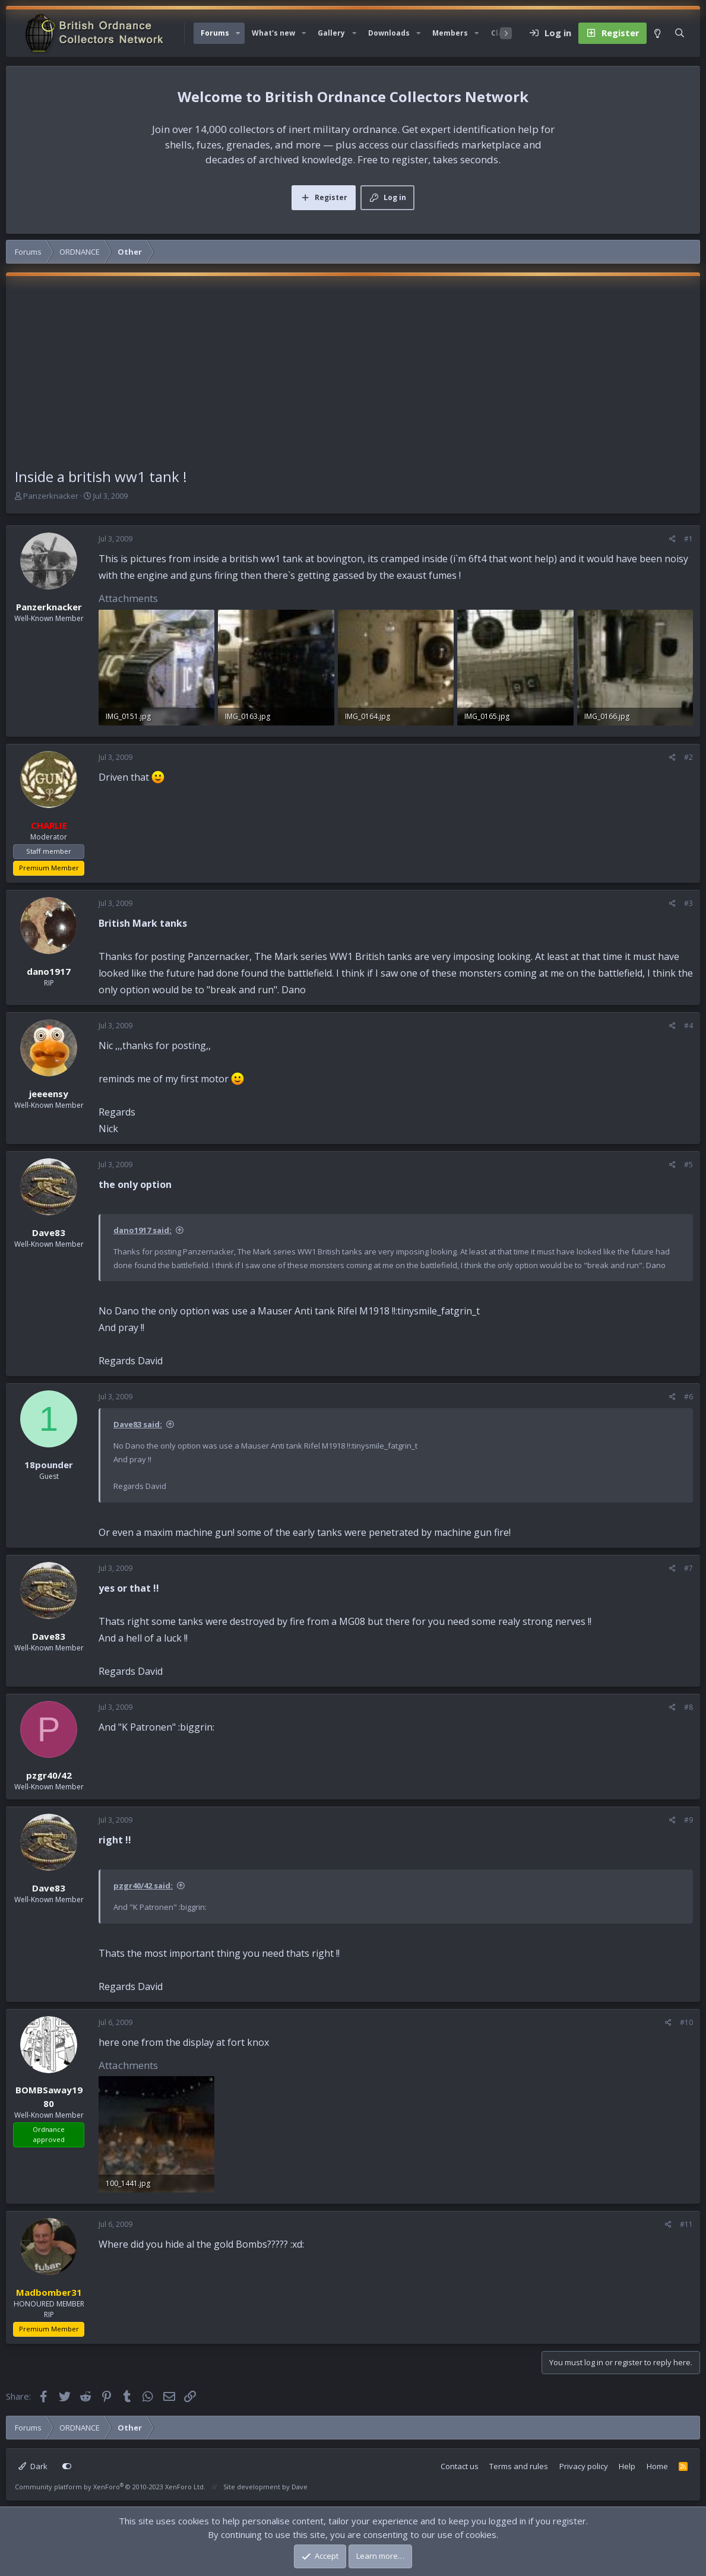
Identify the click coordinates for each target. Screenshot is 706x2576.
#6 (688, 1397)
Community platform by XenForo (110, 2486)
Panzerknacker (50, 495)
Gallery (331, 33)
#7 (688, 1568)
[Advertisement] (353, 377)
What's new (273, 33)
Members (450, 33)
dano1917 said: (142, 1230)
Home (657, 2466)
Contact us (460, 2466)
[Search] (679, 33)
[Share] (672, 539)
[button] (238, 33)
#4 (688, 1026)
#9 (688, 1820)
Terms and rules (518, 2466)
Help (627, 2466)
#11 (686, 2224)
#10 (686, 2022)
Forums (215, 33)
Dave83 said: (137, 1424)
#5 (688, 1164)
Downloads (389, 33)
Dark (33, 2466)
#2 (688, 757)
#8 (688, 1707)
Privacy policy (583, 2466)
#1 (688, 539)
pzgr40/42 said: (143, 1885)
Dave (300, 2486)
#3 (688, 903)
